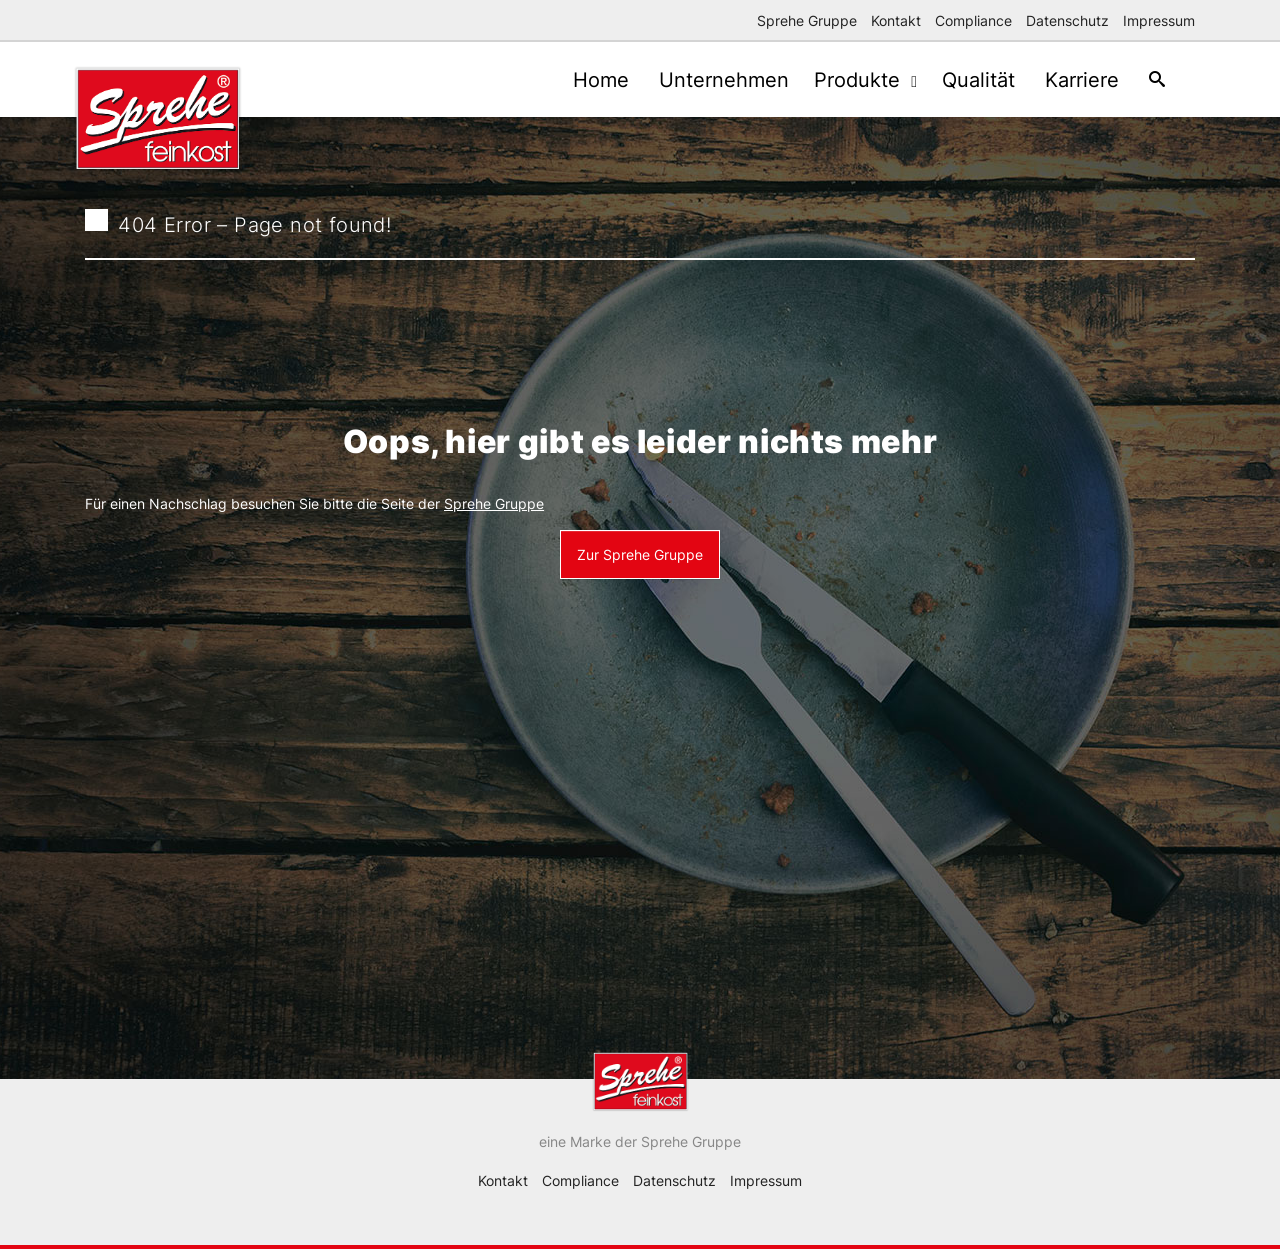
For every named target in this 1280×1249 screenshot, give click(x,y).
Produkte (845, 80)
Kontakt (896, 20)
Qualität (963, 80)
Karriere (1072, 80)
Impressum (1159, 20)
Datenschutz (1067, 20)
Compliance (973, 20)
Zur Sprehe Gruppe (640, 554)
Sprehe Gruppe (807, 20)
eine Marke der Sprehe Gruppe (640, 1141)
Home (576, 80)
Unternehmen (704, 80)
